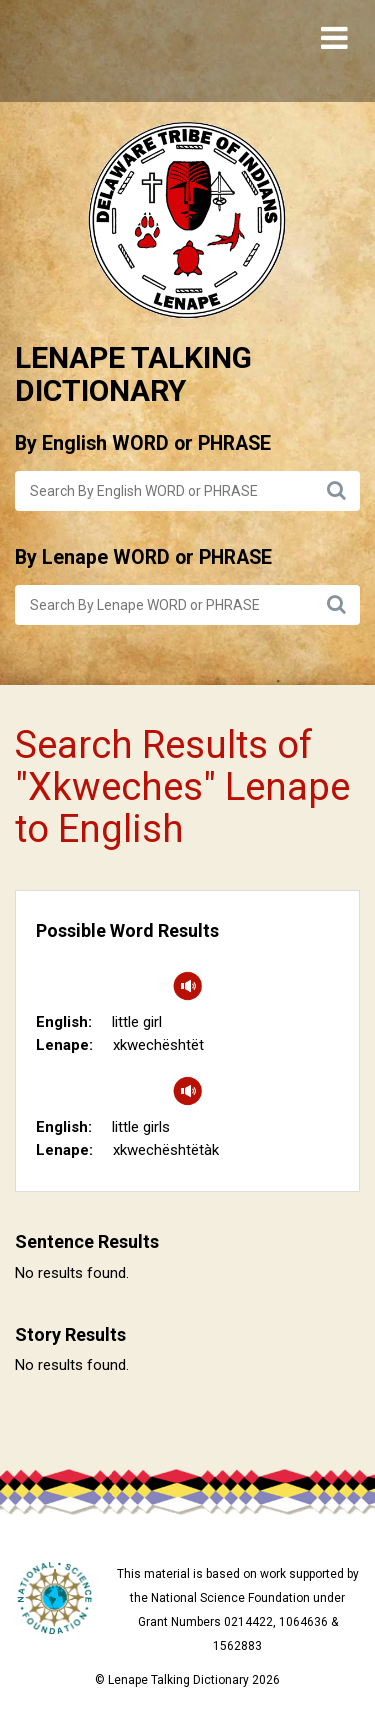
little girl (137, 1022)
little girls (141, 1127)
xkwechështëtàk (166, 1150)
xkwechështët (158, 1045)
